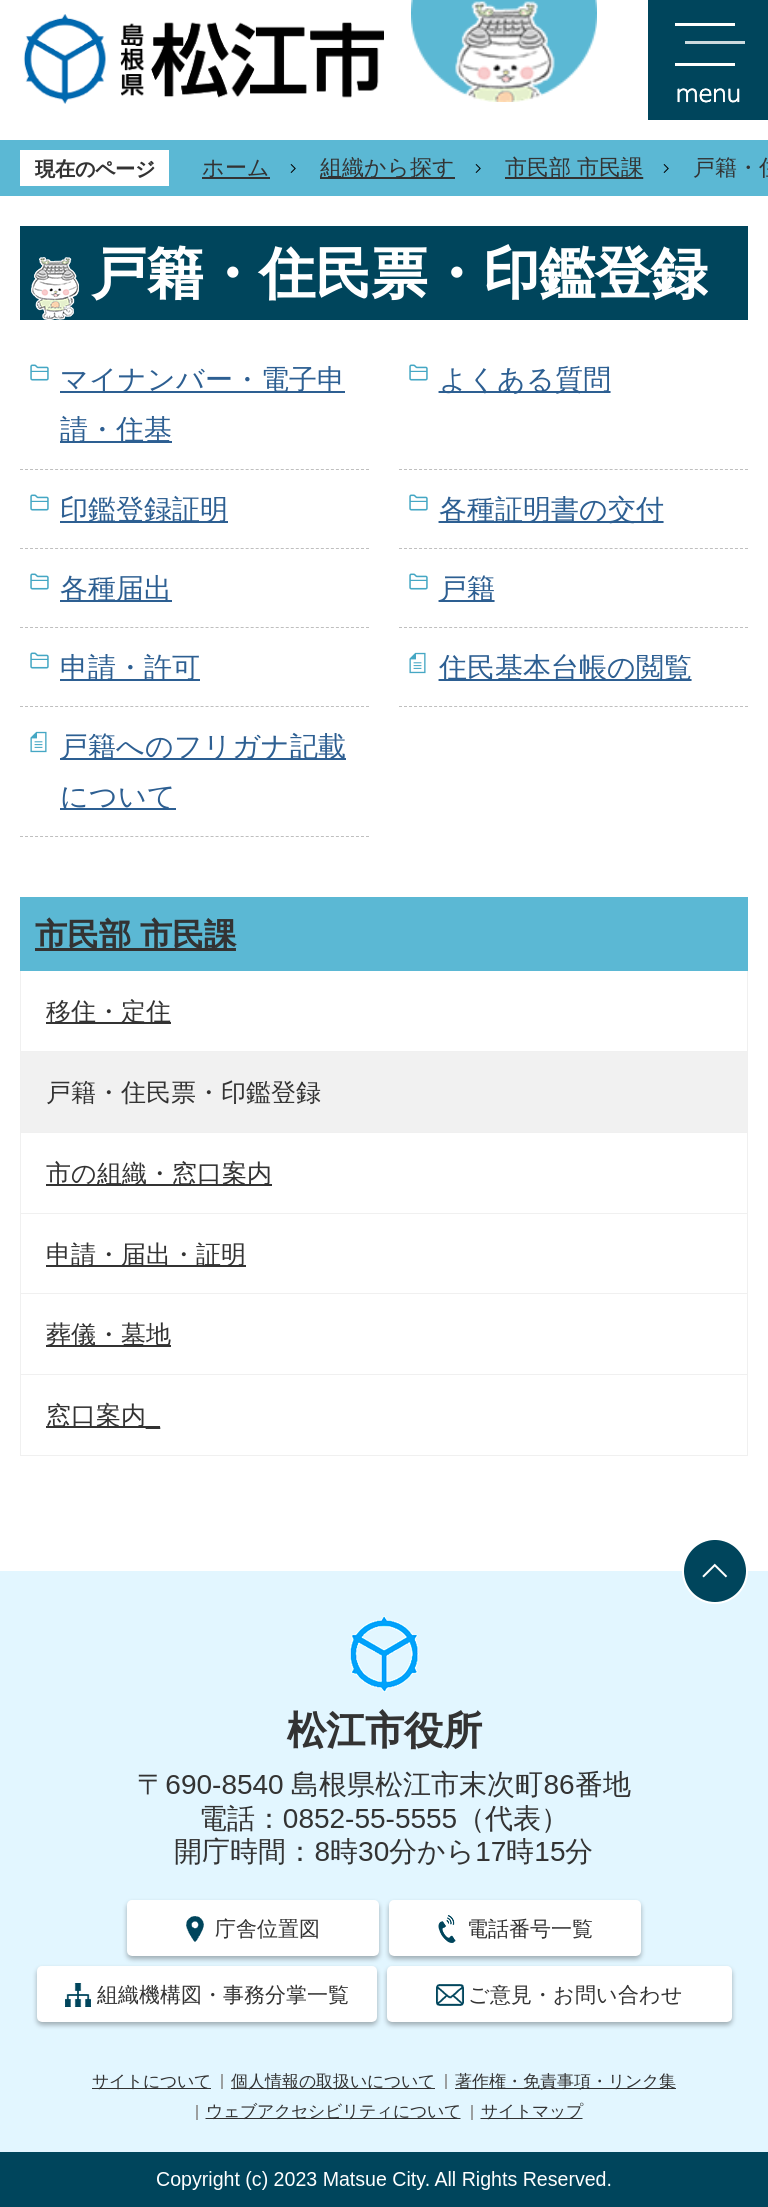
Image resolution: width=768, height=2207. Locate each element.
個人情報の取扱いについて (333, 2081)
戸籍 (467, 588)
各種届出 (116, 588)
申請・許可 (130, 667)
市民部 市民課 (574, 167)
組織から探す (387, 167)
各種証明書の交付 (551, 509)
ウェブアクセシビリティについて (333, 2111)
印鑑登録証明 (144, 509)
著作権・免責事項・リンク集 (565, 2081)
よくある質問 (525, 379)
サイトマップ (532, 2111)
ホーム (236, 167)
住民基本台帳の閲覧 (565, 667)
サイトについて (151, 2081)
